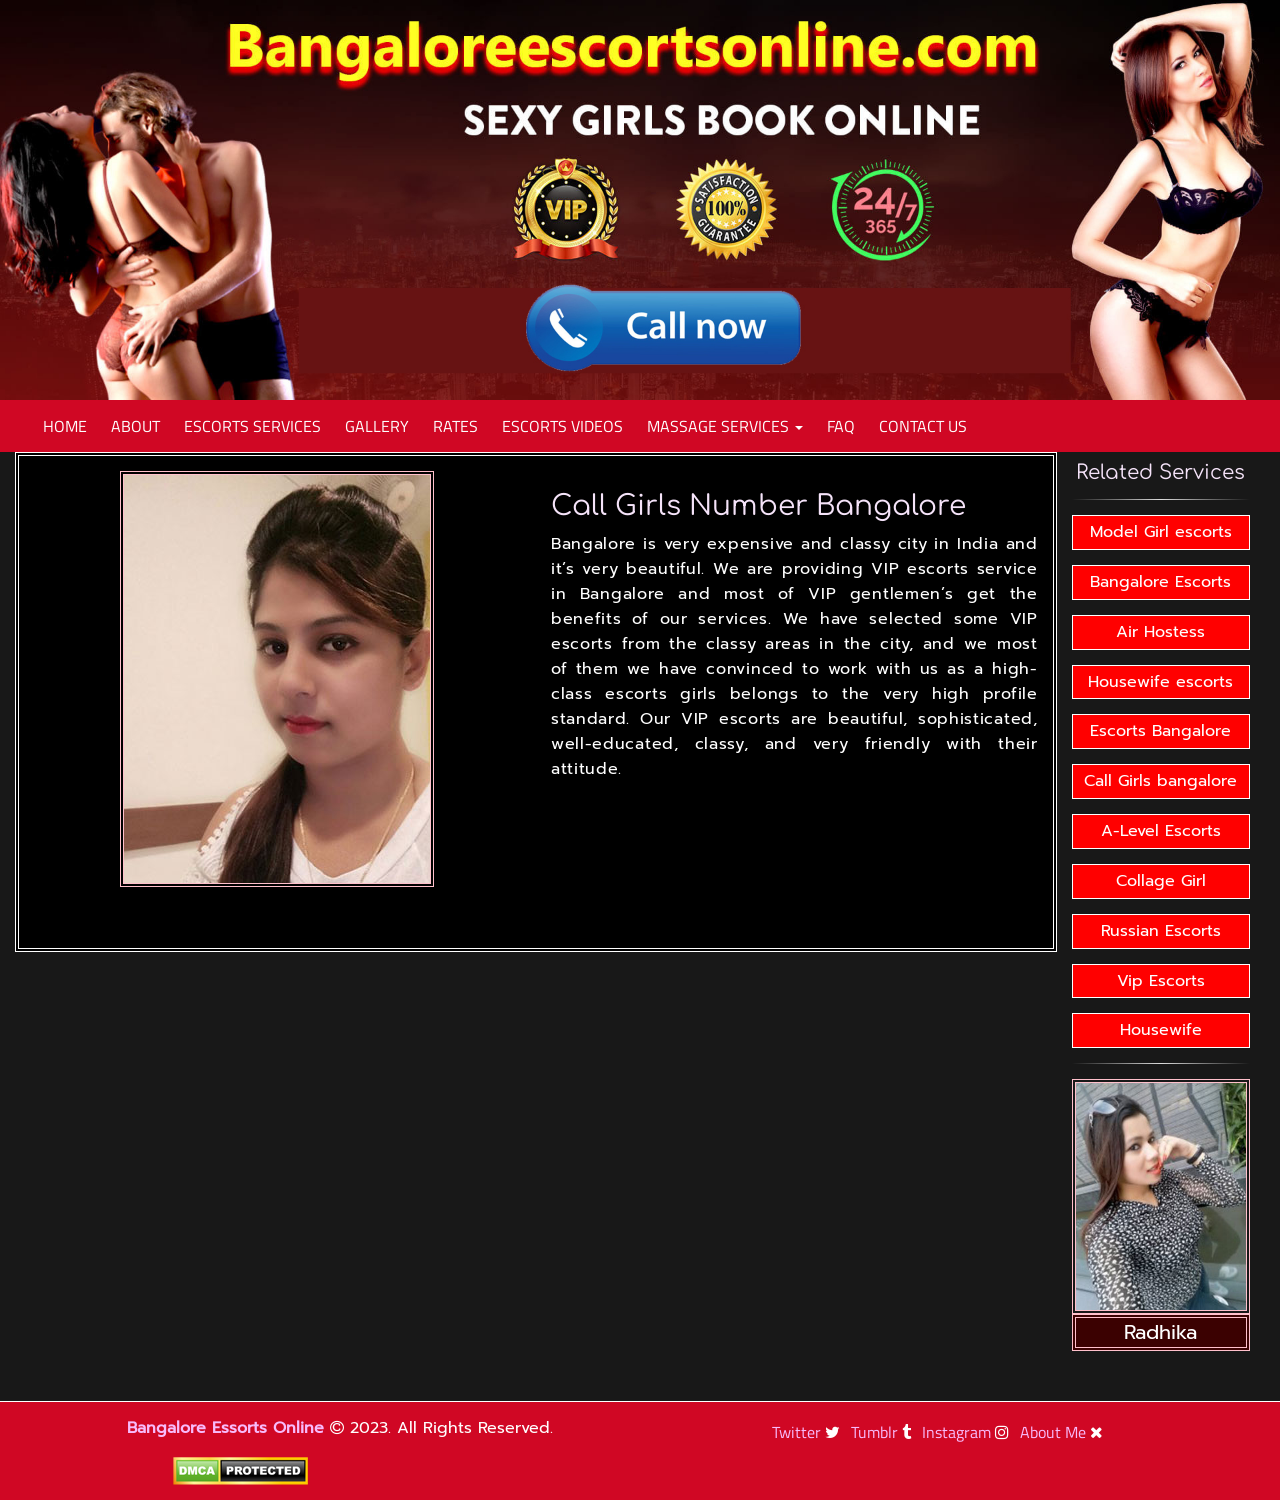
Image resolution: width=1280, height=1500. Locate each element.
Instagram (968, 1432)
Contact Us (923, 426)
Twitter (808, 1432)
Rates (455, 426)
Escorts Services (252, 426)
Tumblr (883, 1432)
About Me (1064, 1432)
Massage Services (725, 426)
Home (65, 426)
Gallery (377, 426)
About (135, 426)
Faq (841, 426)
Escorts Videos (562, 426)
